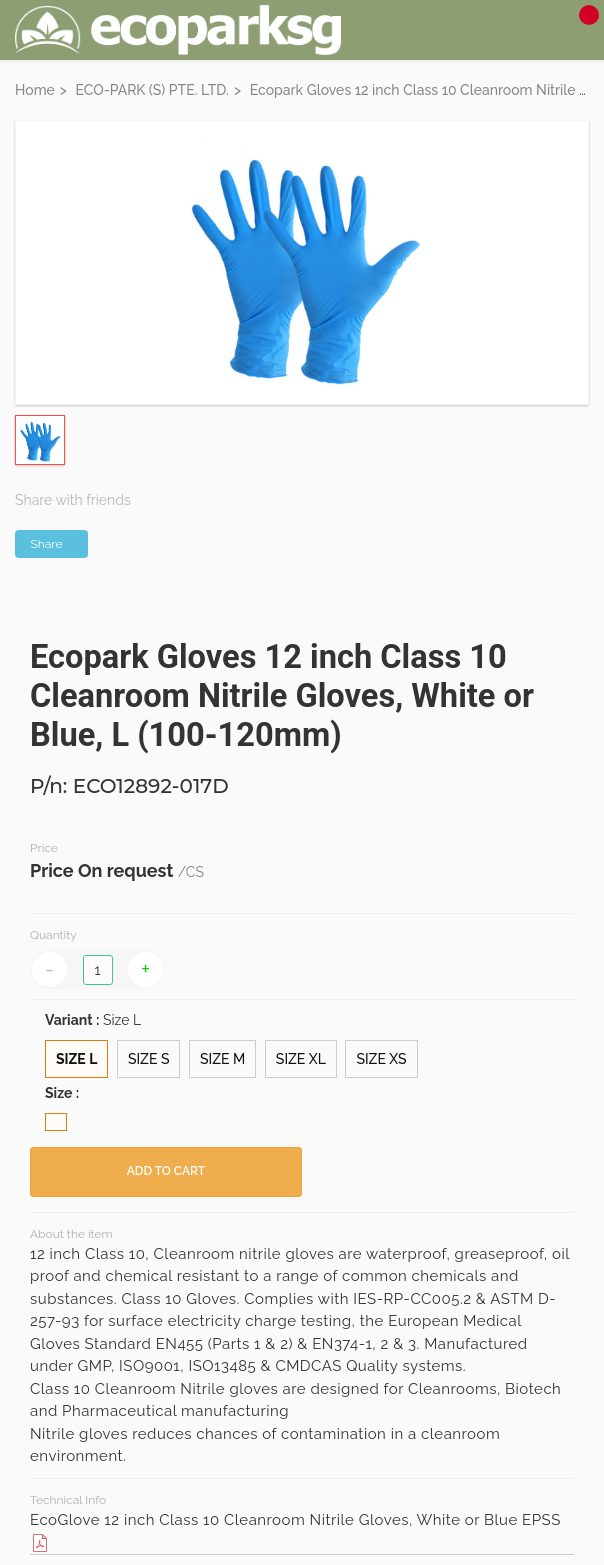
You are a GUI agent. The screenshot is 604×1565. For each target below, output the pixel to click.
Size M (222, 1059)
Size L (76, 1059)
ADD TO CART (166, 1171)
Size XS (381, 1059)
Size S (149, 1059)
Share (47, 544)
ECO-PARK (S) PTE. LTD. (152, 90)
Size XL (301, 1059)
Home (35, 90)
